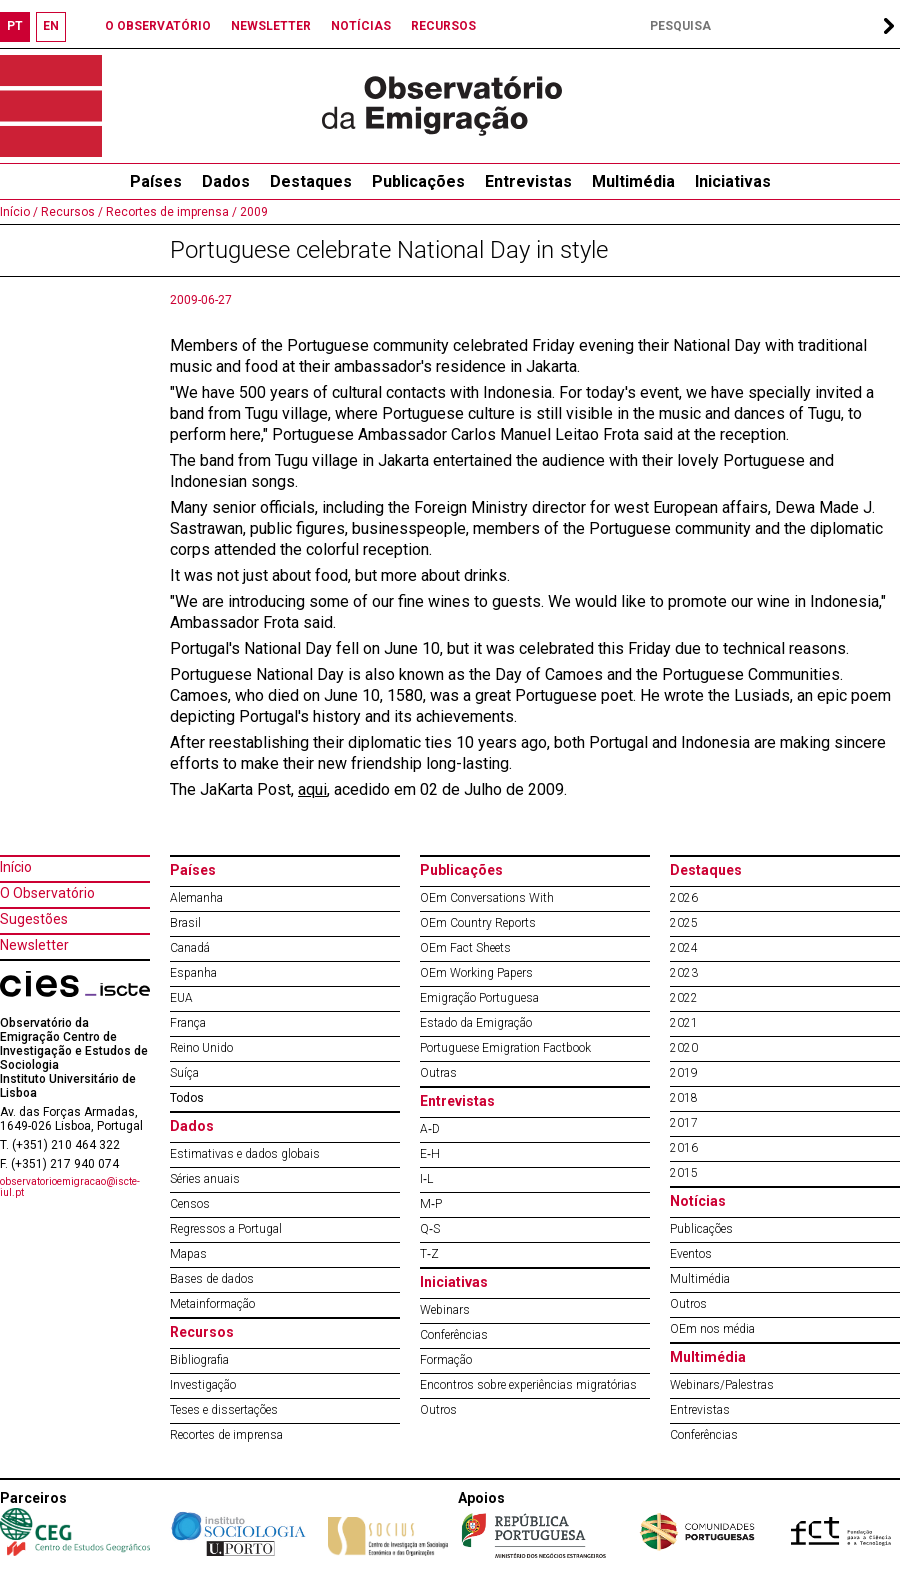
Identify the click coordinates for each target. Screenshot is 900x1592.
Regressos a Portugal (226, 1229)
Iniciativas (733, 181)
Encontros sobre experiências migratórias (528, 1385)
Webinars (445, 1310)
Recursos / (70, 212)
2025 (684, 923)
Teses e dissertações (224, 1410)
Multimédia (633, 181)
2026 (684, 898)
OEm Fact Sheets (465, 948)
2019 (684, 1073)
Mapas (188, 1254)
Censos (190, 1204)
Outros (438, 1410)
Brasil (185, 923)
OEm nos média (712, 1329)
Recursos (202, 1332)
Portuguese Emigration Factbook (505, 1048)
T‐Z (429, 1254)
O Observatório (47, 893)
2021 (684, 1023)
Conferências (454, 1335)
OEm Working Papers (476, 973)
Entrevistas (528, 181)
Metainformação (212, 1304)
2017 (684, 1123)
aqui (312, 789)
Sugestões (34, 919)
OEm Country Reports (478, 923)
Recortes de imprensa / (170, 212)
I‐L (426, 1179)
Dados (226, 181)
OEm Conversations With (487, 898)
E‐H (430, 1154)
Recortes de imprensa (226, 1435)
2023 (684, 973)
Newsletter (34, 945)
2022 (684, 998)
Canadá (190, 948)
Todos (187, 1098)
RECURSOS (443, 26)
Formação (446, 1360)
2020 (684, 1048)
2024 (684, 948)
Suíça (184, 1073)
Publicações (418, 181)
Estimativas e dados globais (245, 1154)
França (188, 1023)
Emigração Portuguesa (479, 998)
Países (193, 870)
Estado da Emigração (476, 1023)
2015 (684, 1173)
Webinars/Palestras (722, 1385)
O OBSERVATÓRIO (158, 26)
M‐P (431, 1204)
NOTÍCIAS (361, 26)
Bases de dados (212, 1279)
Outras (438, 1073)
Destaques (311, 181)
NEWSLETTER (271, 26)
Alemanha (196, 898)
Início (16, 867)
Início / (19, 212)
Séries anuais (205, 1179)
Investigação (203, 1385)
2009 (252, 212)
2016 (684, 1148)
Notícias (698, 1201)
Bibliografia (199, 1360)
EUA (181, 998)
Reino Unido (201, 1048)
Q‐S (430, 1229)
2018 (684, 1098)
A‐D (430, 1129)
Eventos (691, 1254)
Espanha (193, 973)
